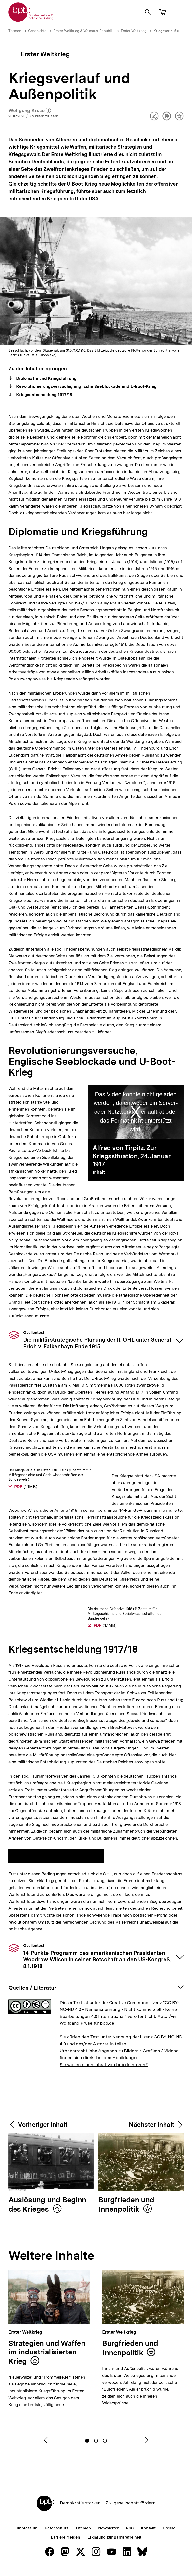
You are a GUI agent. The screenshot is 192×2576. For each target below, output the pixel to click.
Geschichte (37, 31)
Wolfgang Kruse (29, 111)
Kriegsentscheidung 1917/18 (43, 394)
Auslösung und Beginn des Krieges (47, 2439)
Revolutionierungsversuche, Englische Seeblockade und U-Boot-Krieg (86, 386)
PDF (18, 1607)
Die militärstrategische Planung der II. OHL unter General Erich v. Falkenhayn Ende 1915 (97, 1340)
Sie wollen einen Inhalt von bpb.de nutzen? (104, 2299)
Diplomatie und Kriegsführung (46, 378)
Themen (14, 31)
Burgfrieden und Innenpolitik (126, 2439)
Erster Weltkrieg (133, 31)
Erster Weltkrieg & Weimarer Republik (84, 31)
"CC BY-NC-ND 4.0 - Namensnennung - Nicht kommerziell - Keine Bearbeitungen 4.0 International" (119, 2243)
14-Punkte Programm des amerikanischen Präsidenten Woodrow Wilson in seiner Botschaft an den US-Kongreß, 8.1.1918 (97, 2191)
